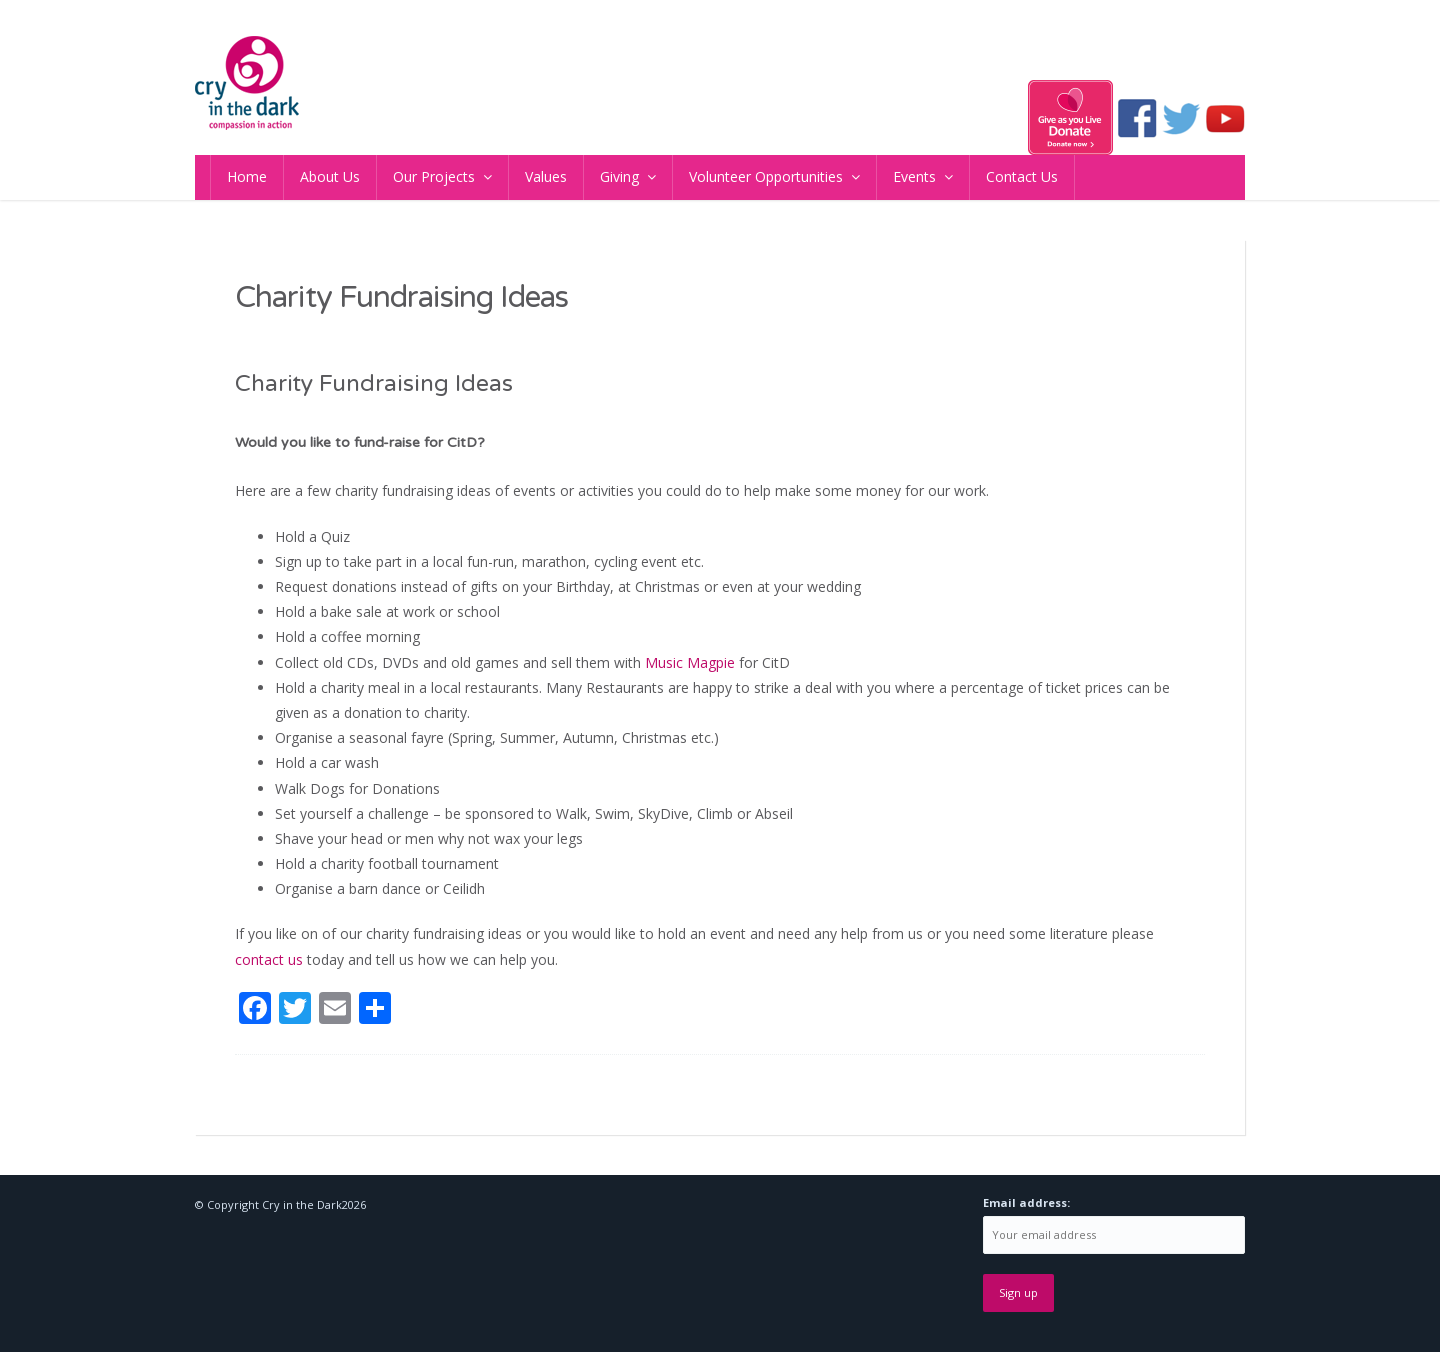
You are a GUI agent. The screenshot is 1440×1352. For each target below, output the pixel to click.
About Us (330, 176)
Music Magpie (690, 662)
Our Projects (434, 176)
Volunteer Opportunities (766, 176)
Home (247, 176)
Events (914, 176)
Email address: (1026, 1202)
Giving (619, 176)
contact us (269, 959)
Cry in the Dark (302, 1204)
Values (546, 176)
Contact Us (1022, 176)
